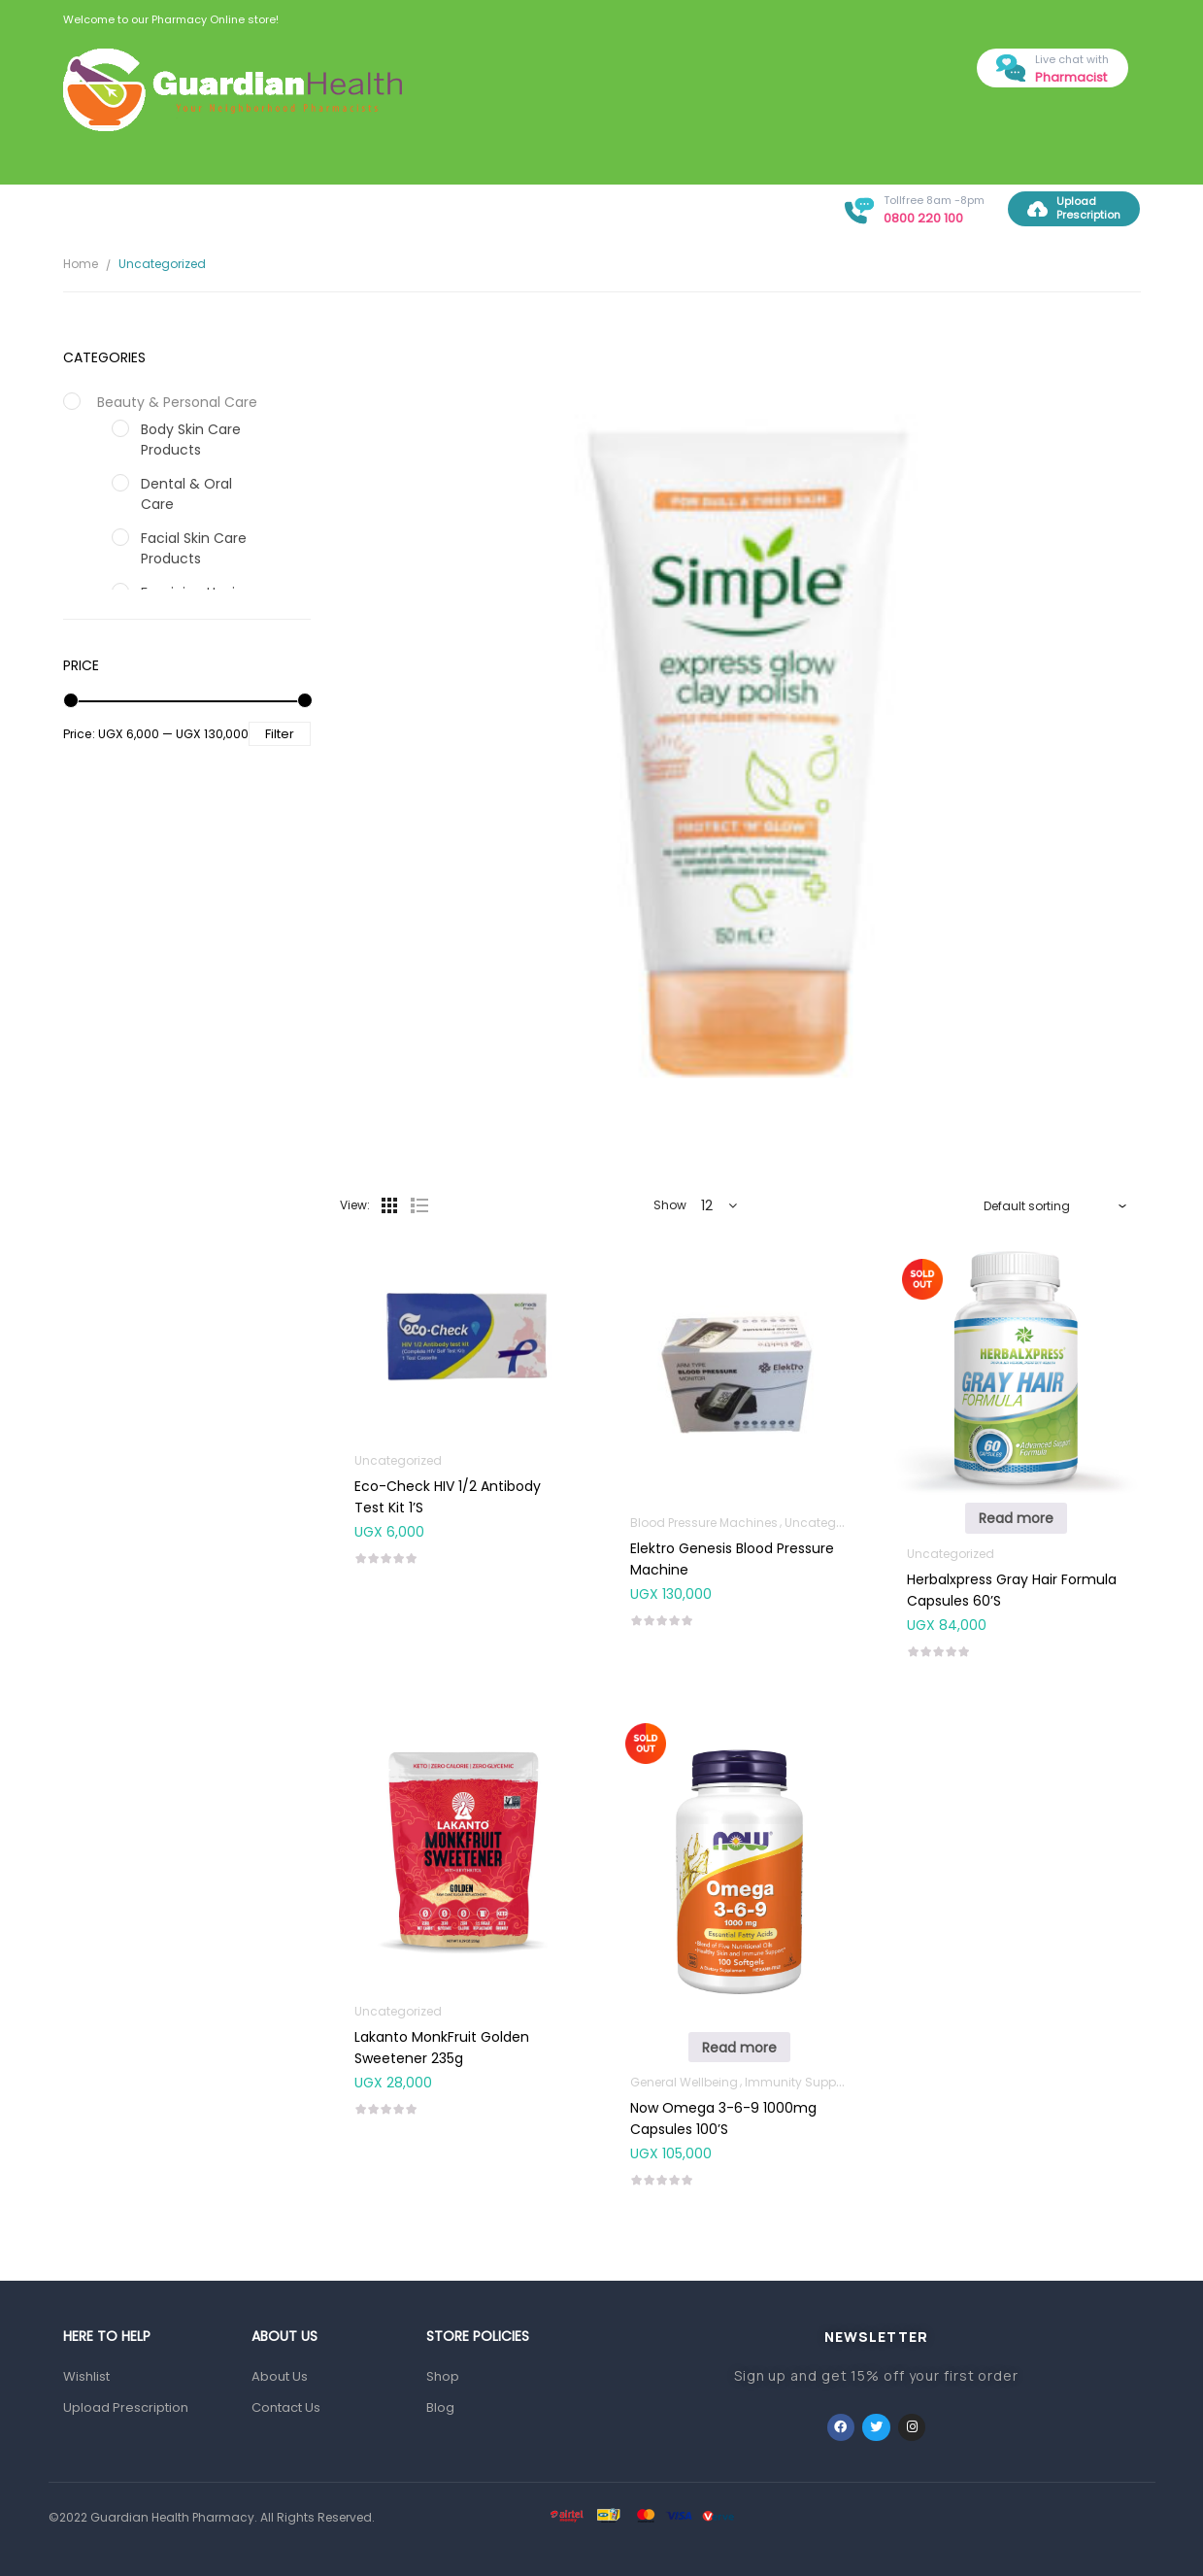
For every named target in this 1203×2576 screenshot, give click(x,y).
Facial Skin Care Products (194, 548)
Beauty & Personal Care (177, 402)
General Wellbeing (684, 2082)
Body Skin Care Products (191, 439)
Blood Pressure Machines (704, 1522)
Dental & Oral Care (186, 494)
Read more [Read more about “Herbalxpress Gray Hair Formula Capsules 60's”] (1016, 1518)
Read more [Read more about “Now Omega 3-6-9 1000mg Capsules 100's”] (739, 2047)
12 (707, 1205)
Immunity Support (798, 2082)
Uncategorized (398, 1460)
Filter (279, 734)
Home (80, 263)
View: (355, 1205)
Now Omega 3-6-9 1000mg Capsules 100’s (723, 2118)
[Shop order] (1055, 1205)
